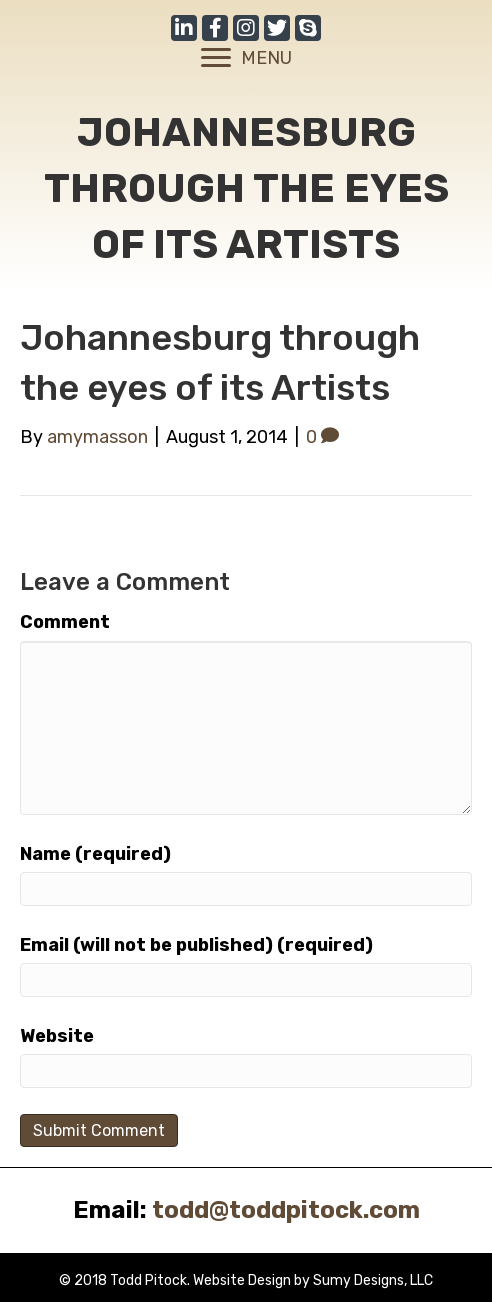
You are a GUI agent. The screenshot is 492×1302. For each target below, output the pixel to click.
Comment (65, 622)
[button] (184, 28)
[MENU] (246, 58)
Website (57, 1036)
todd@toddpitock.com (286, 1210)
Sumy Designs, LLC (373, 1280)
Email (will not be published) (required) (196, 945)
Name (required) (95, 854)
